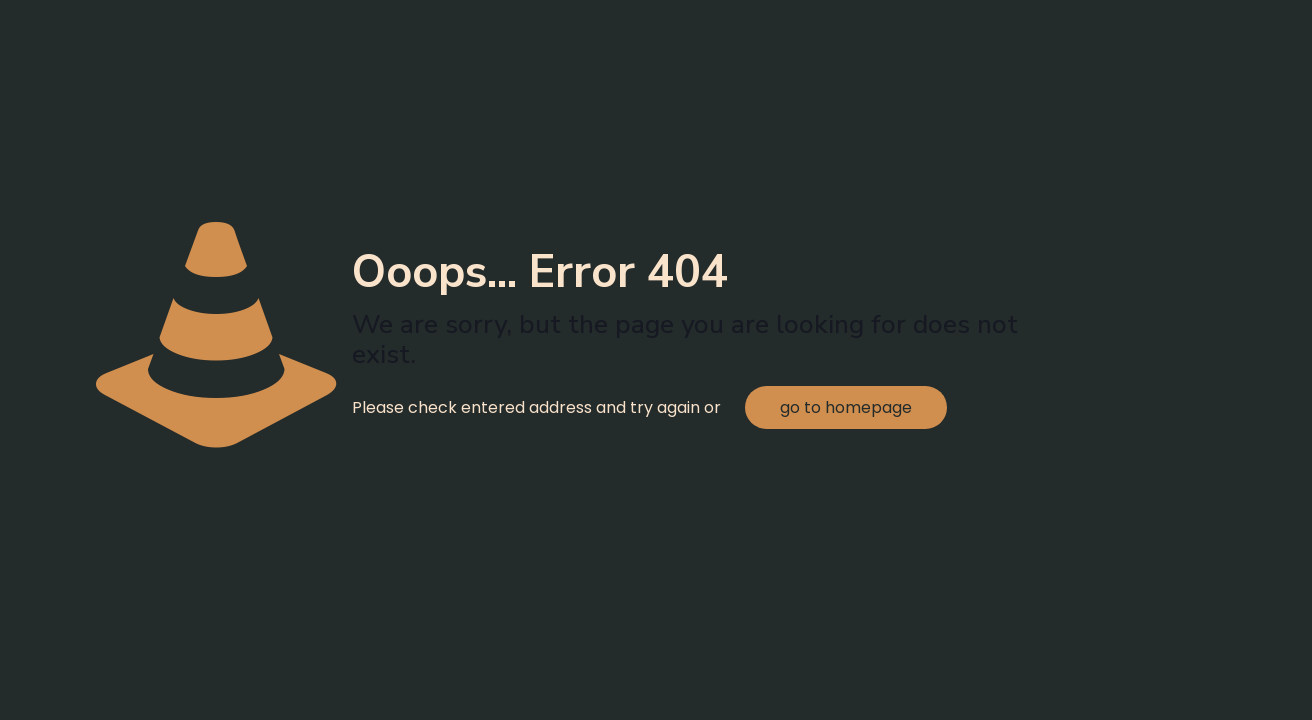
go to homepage (846, 407)
